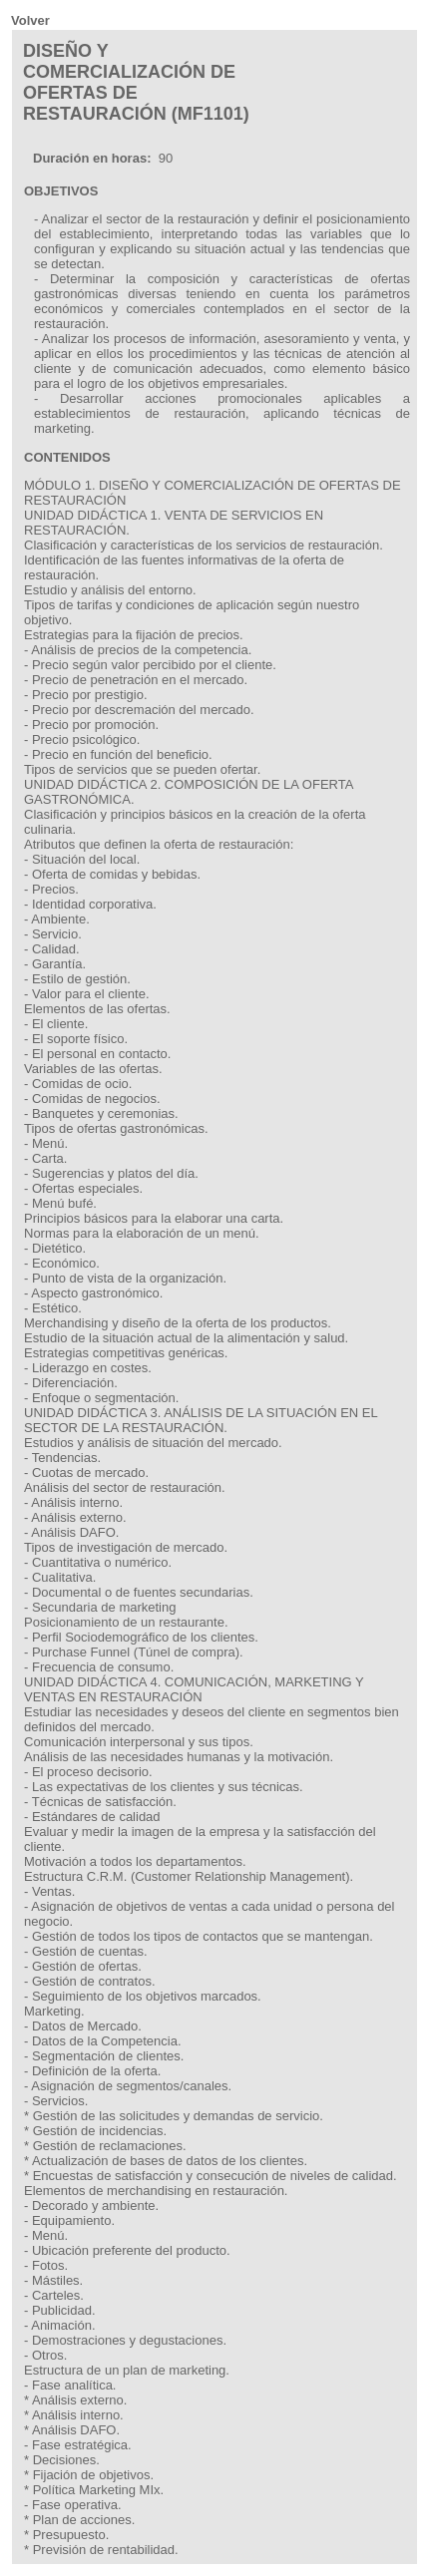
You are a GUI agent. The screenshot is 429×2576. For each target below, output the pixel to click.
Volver (30, 20)
